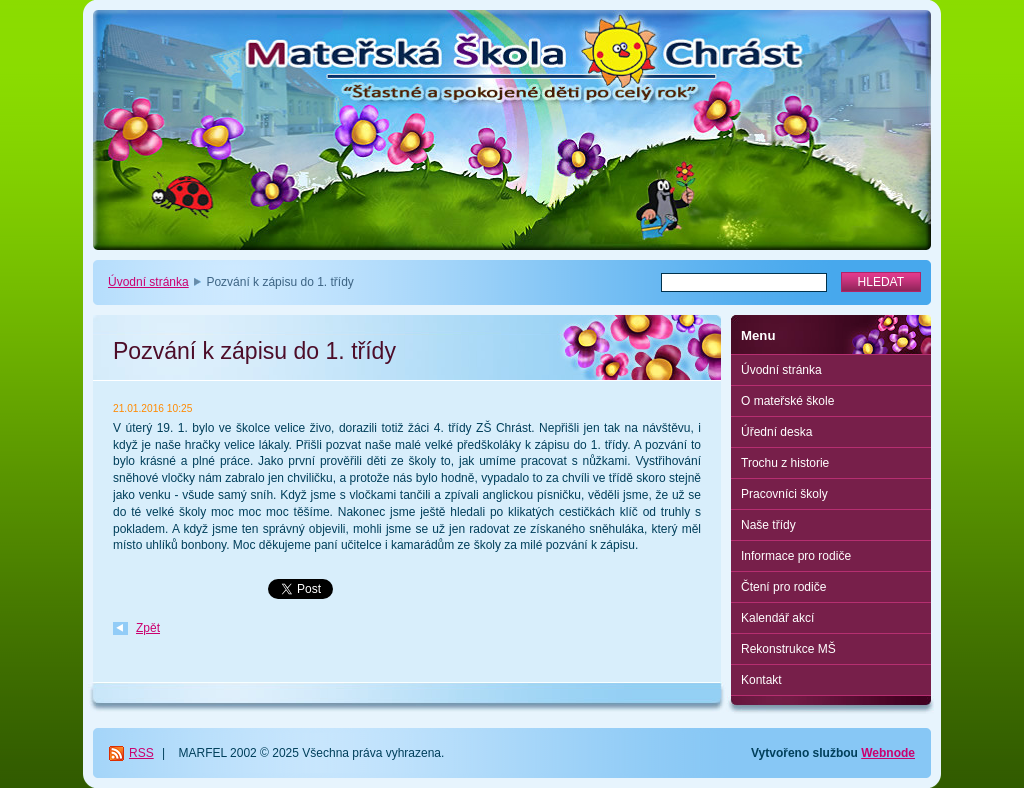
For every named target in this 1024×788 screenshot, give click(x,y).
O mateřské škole (787, 401)
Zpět (148, 628)
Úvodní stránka (148, 282)
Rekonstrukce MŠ (788, 649)
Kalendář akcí (777, 618)
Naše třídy (768, 525)
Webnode (888, 753)
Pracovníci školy (784, 494)
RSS (141, 753)
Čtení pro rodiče (783, 587)
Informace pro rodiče (796, 556)
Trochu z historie (785, 463)
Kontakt (761, 680)
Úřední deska (776, 432)
